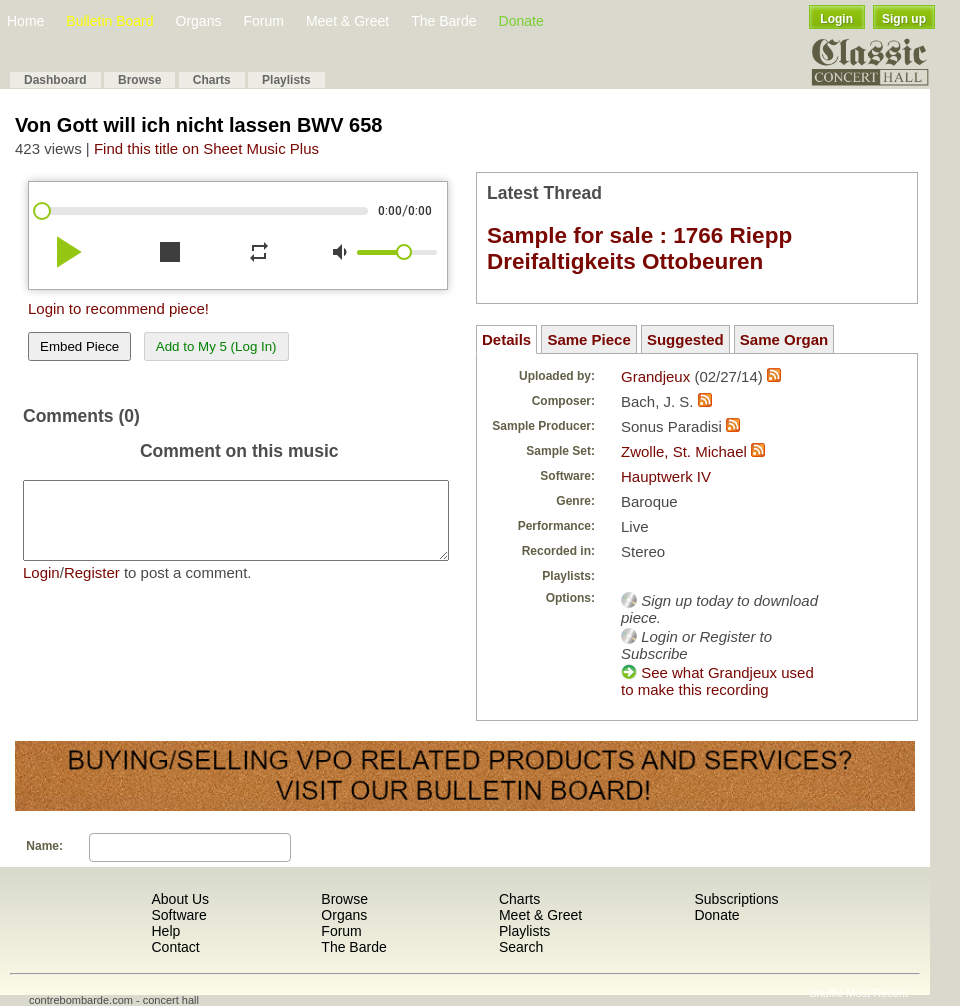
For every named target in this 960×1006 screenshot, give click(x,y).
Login (836, 19)
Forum (263, 21)
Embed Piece (79, 346)
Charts (212, 80)
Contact (175, 947)
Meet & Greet (347, 21)
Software (178, 915)
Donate (521, 21)
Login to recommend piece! (118, 308)
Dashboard (55, 80)
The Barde (443, 21)
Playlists (286, 80)
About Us (180, 899)
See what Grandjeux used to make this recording (717, 681)
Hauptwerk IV (666, 476)
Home (25, 21)
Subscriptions (736, 899)
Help (165, 931)
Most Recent (877, 993)
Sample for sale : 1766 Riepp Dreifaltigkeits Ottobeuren (639, 248)
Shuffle (826, 993)
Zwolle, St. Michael (684, 451)
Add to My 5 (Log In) (216, 346)
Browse (139, 80)
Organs (199, 21)
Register (92, 587)
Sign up (904, 19)
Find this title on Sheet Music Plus (206, 148)
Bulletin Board (109, 21)
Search (521, 947)
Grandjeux (655, 376)
